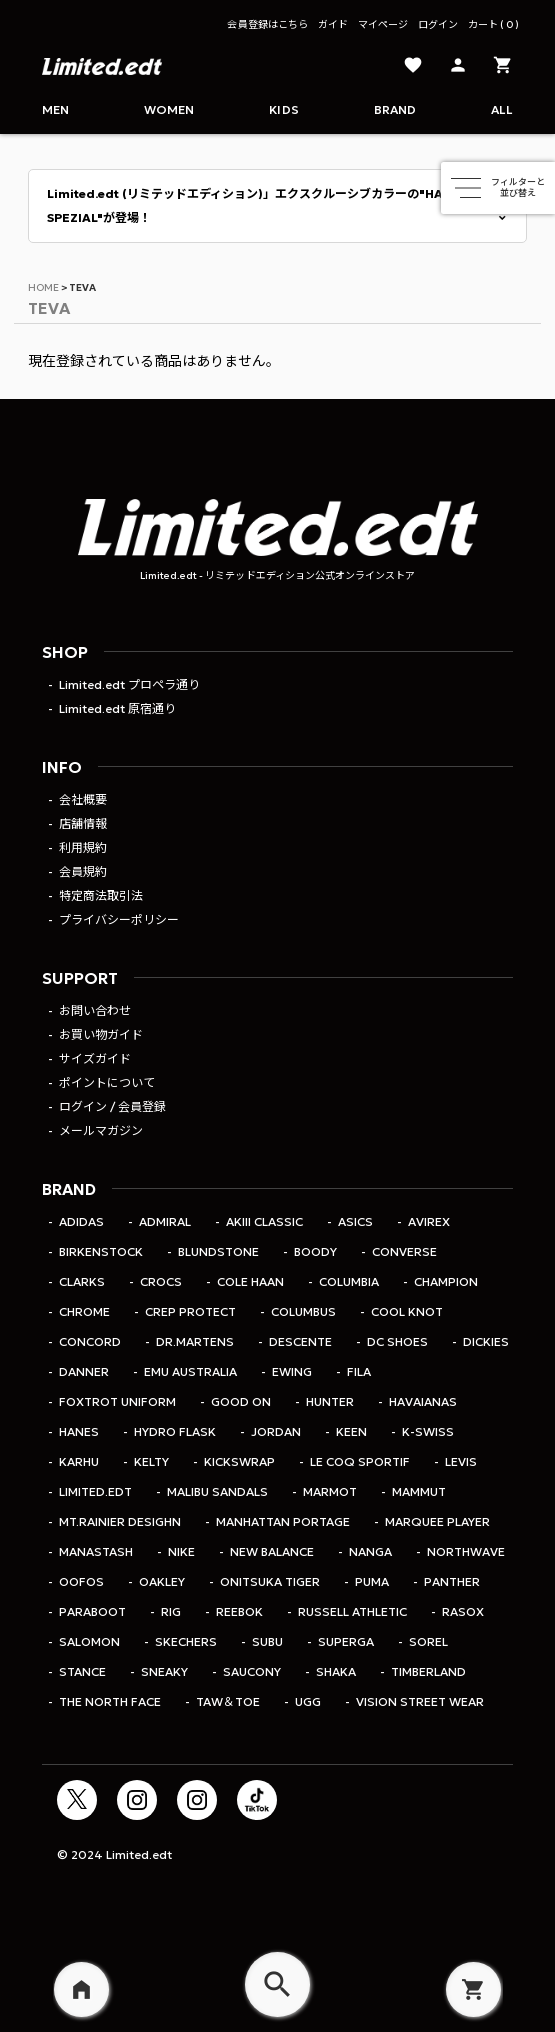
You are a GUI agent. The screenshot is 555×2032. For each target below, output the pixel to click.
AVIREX (429, 1221)
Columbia (349, 1281)
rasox (463, 1611)
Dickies (486, 1341)
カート (493, 24)
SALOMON (89, 1641)
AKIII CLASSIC (264, 1221)
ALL (502, 109)
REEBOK (239, 1611)
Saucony (252, 1671)
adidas (81, 1221)
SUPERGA (346, 1641)
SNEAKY (164, 1671)
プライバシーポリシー (119, 919)
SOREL (428, 1641)
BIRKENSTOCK (101, 1251)
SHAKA (336, 1671)
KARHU (79, 1461)
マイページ (383, 24)
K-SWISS (428, 1431)
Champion (446, 1281)
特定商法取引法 (101, 895)
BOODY (315, 1251)
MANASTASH (96, 1551)
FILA (359, 1371)
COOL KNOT (407, 1311)
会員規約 (83, 871)
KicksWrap (239, 1461)
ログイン (438, 24)
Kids (283, 109)
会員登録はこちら (267, 24)
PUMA (372, 1581)
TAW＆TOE (228, 1701)
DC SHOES (397, 1341)
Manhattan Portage (283, 1521)
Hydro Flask (175, 1431)
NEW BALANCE (272, 1551)
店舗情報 (83, 823)
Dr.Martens (195, 1341)
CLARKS (82, 1281)
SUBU (267, 1641)
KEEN (351, 1431)
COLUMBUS (303, 1311)
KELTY (151, 1461)
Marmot (330, 1491)
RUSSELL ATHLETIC (352, 1611)
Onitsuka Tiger (270, 1581)
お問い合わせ (95, 1010)
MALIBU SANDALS (217, 1491)
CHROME (84, 1311)
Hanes (79, 1431)
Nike (181, 1551)
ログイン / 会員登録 (112, 1106)
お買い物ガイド (101, 1034)
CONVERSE (404, 1251)
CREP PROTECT (190, 1311)
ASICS (355, 1221)
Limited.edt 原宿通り (117, 708)
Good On (241, 1401)
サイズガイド (95, 1058)
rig (171, 1611)
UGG (308, 1701)
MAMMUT (419, 1491)
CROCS (161, 1281)
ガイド (333, 24)
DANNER (84, 1371)
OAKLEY (162, 1581)
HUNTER (330, 1401)
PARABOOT (92, 1611)
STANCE (82, 1671)
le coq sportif (360, 1461)
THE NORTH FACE (110, 1701)
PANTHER (452, 1581)
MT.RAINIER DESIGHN (120, 1521)
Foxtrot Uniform (117, 1401)
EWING (292, 1371)
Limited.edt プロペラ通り (129, 684)
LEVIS (461, 1461)
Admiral (165, 1221)
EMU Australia (190, 1371)
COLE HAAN (250, 1281)
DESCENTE (300, 1341)
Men (55, 109)
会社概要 (83, 799)
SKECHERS (186, 1641)
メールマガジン (101, 1130)
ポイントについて (107, 1082)
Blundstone (218, 1251)
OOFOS (81, 1581)
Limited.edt (95, 1491)
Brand (395, 109)
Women (169, 109)
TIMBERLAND (428, 1671)
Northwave (466, 1551)
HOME (43, 287)
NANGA (370, 1551)
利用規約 (83, 847)
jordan (276, 1431)
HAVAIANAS (423, 1401)
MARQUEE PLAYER (437, 1521)
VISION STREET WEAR (420, 1701)
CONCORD (90, 1341)
